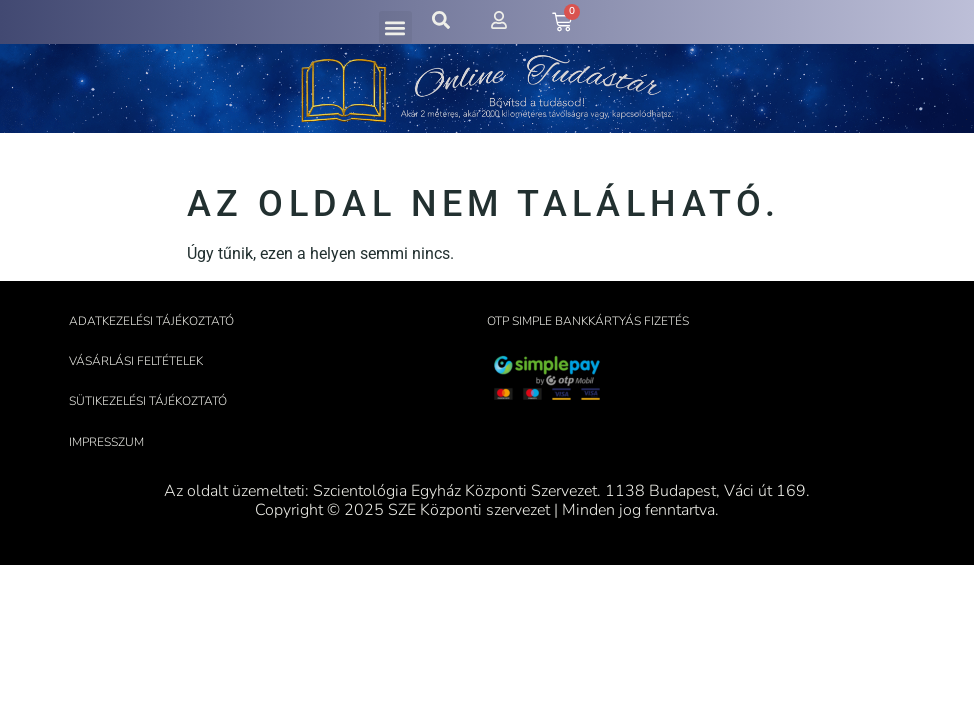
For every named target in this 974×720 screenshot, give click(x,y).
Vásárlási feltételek (136, 361)
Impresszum (106, 442)
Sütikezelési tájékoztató (148, 401)
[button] (395, 27)
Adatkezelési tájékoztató (151, 321)
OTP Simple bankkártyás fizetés (588, 321)
